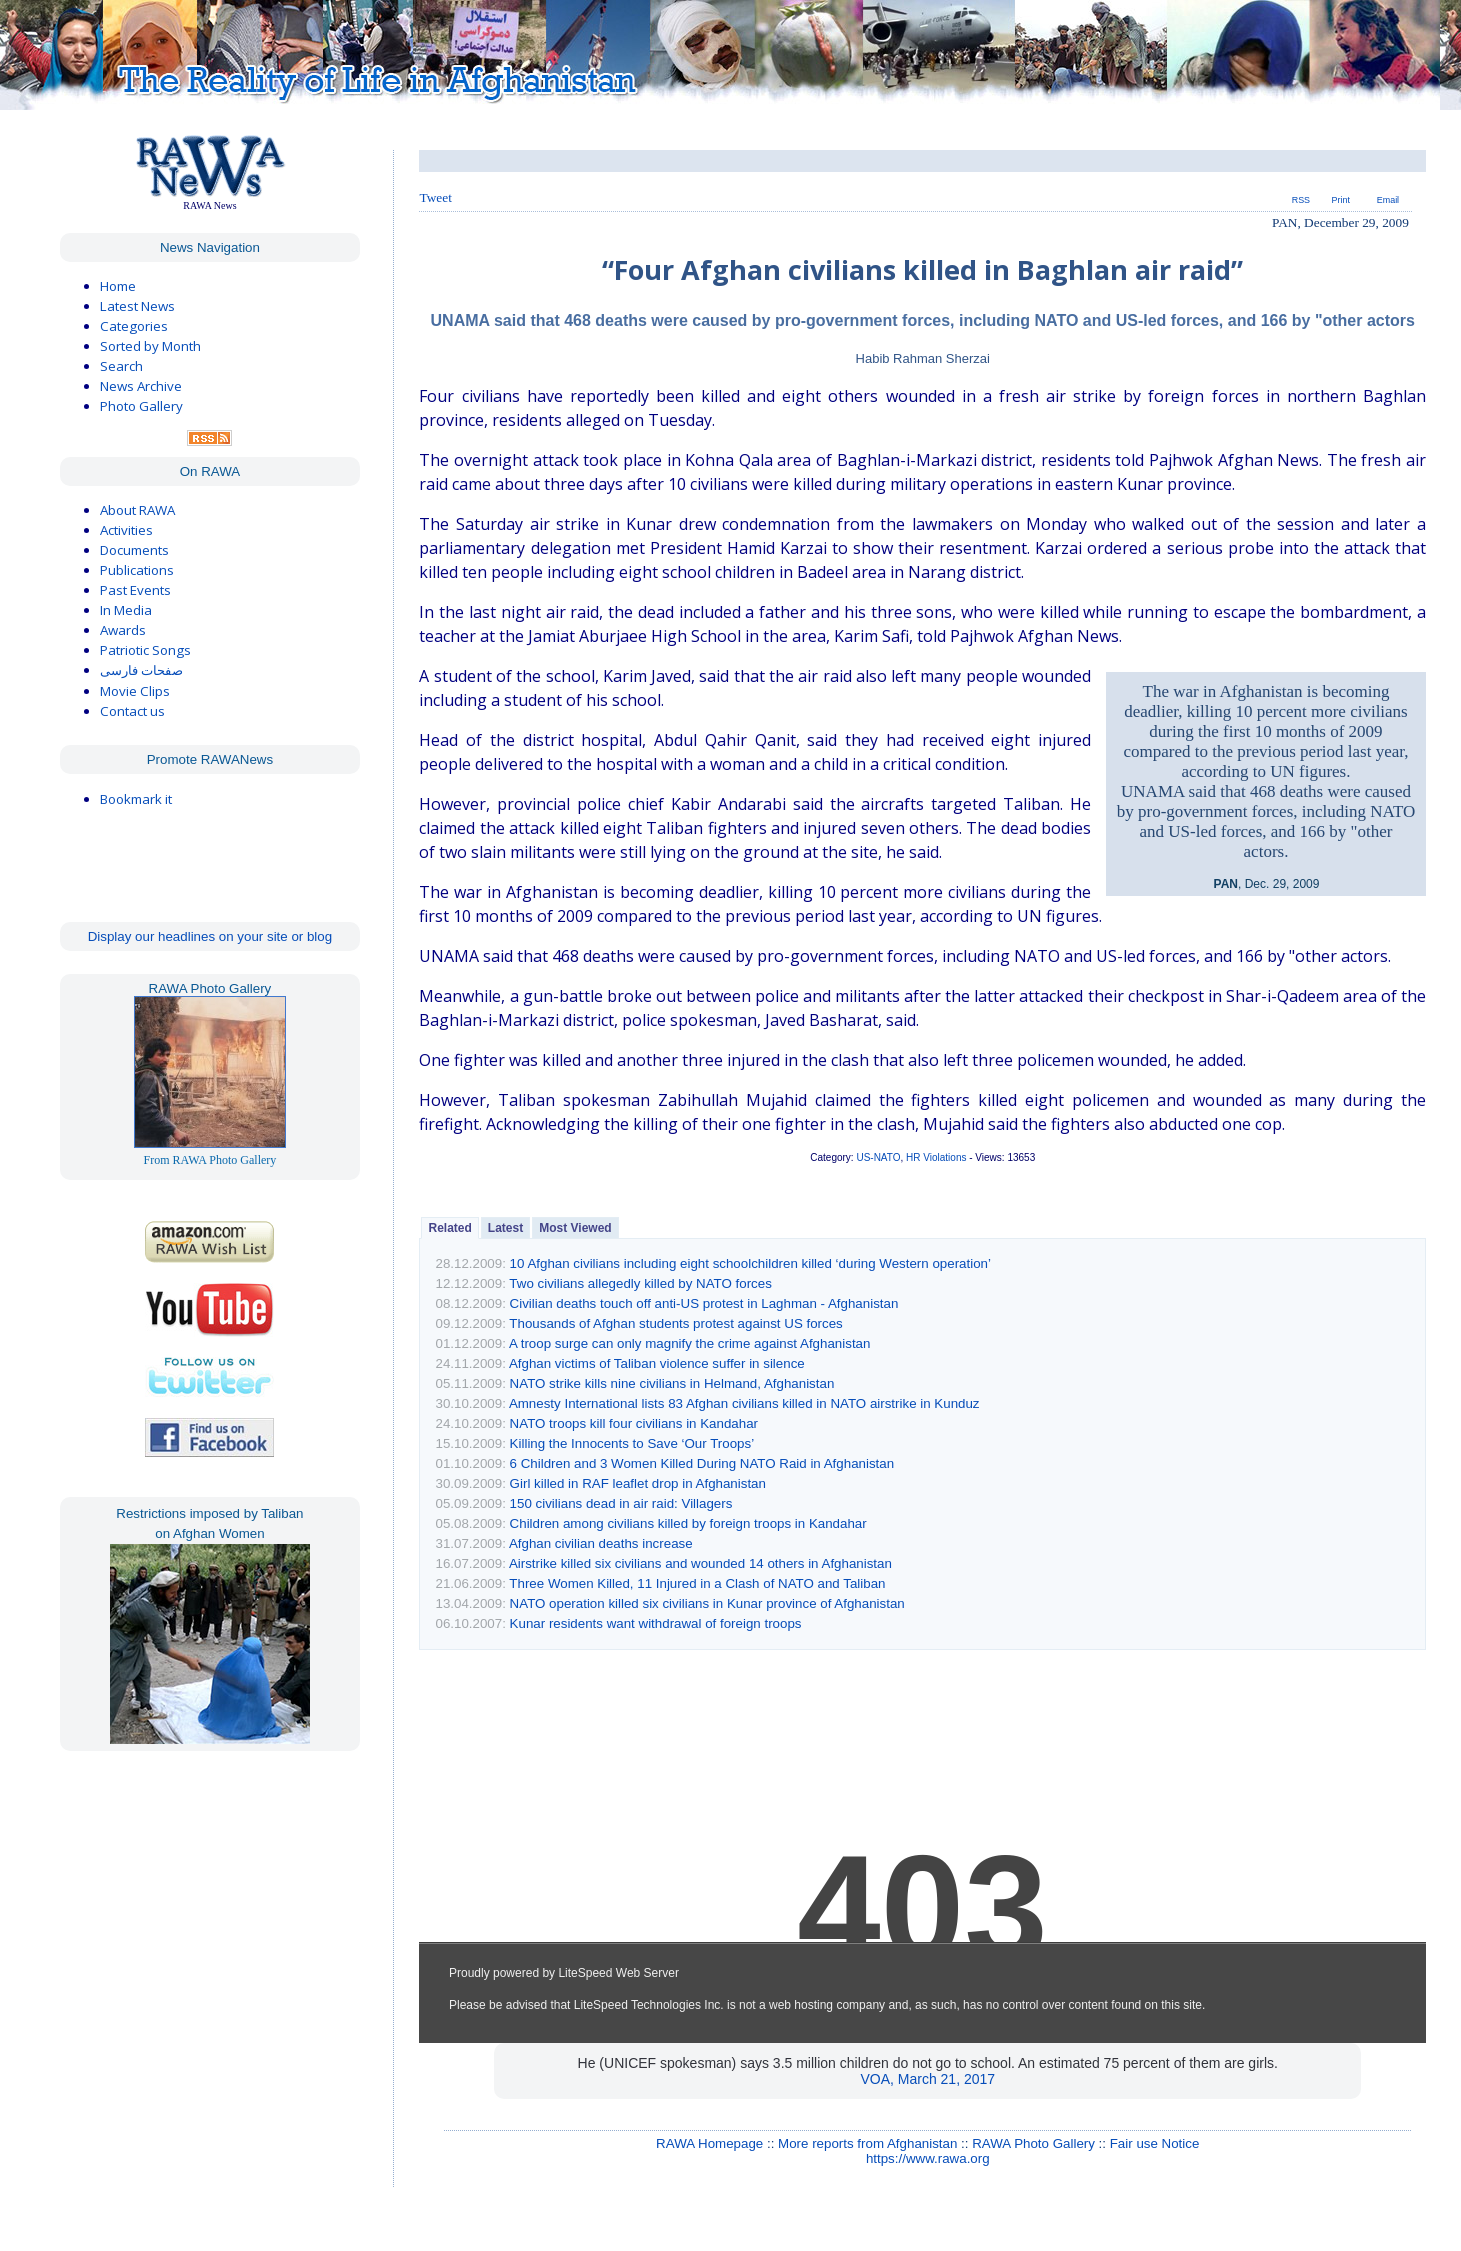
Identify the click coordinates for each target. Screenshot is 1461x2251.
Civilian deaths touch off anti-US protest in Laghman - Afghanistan (704, 1303)
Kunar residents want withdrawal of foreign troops (656, 1623)
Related (449, 1228)
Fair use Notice (1155, 2143)
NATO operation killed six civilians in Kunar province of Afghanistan (707, 1603)
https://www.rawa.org (928, 2158)
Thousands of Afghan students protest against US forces (675, 1323)
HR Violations (936, 1157)
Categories (134, 326)
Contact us (132, 711)
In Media (126, 610)
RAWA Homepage (709, 2143)
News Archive (141, 386)
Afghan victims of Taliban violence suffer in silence (657, 1363)
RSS (1301, 200)
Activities (126, 530)
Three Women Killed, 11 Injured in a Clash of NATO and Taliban (697, 1583)
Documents (134, 550)
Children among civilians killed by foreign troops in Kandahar (688, 1523)
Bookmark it (136, 799)
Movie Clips (135, 691)
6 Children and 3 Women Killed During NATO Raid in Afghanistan (702, 1463)
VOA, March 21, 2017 (927, 2079)
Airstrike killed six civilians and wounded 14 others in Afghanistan (700, 1563)
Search (121, 366)
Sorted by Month (150, 346)
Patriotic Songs (145, 650)
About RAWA (137, 510)
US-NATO (878, 1157)
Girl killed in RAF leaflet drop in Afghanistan (638, 1483)
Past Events (135, 590)
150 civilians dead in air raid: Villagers (621, 1503)
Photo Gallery (141, 406)
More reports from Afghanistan (867, 2143)
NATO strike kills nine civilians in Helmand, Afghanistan (672, 1383)
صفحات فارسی (141, 670)
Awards (123, 630)
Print (1341, 200)
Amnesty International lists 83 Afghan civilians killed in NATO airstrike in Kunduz (744, 1403)
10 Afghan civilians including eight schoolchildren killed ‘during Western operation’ (750, 1263)
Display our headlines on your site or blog (210, 936)
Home (118, 286)
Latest (505, 1228)
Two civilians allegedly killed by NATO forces (640, 1283)
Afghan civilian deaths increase (601, 1543)
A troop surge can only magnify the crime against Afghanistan (690, 1343)
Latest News (137, 306)
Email (1388, 200)
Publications (137, 570)
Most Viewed (575, 1228)
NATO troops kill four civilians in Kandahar (634, 1423)
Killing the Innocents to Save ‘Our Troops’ (632, 1443)
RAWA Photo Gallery (1033, 2143)
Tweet (435, 197)
